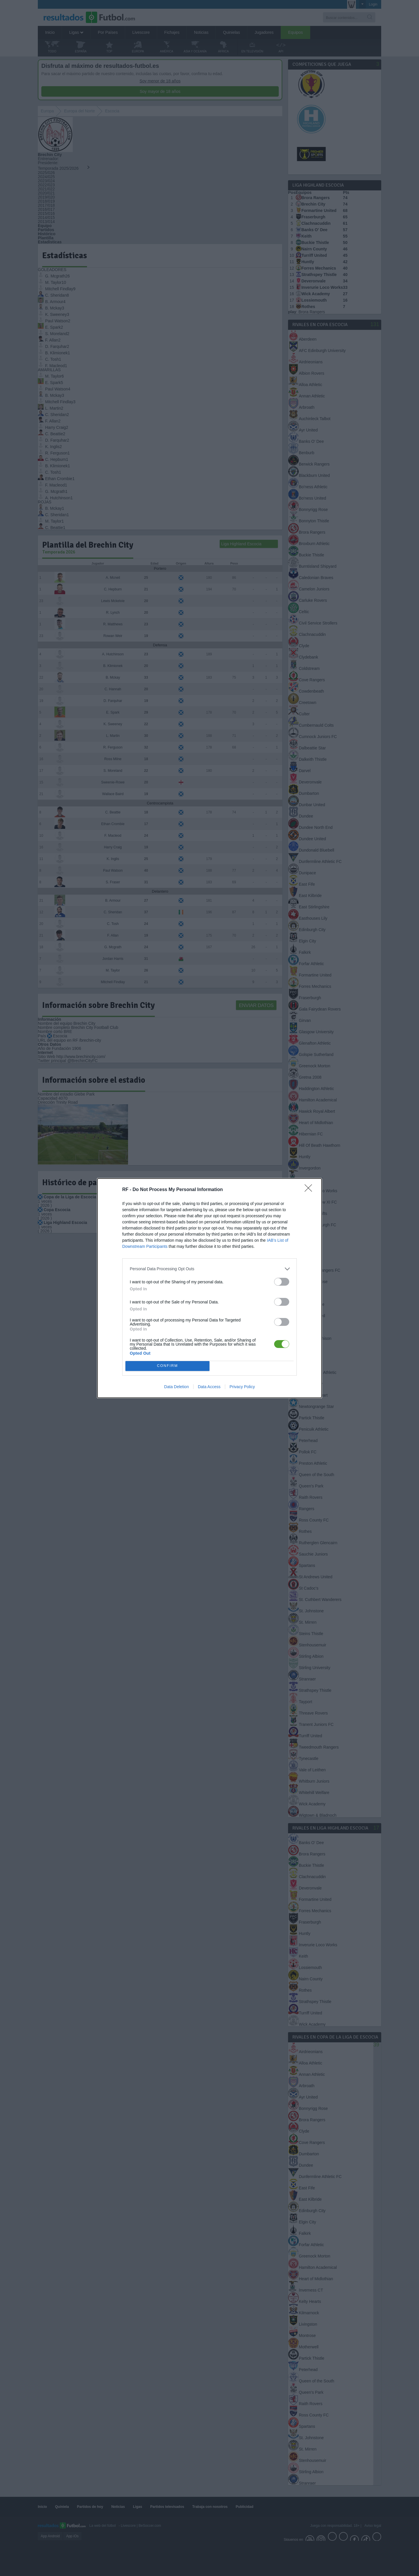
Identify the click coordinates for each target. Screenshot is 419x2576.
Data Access (209, 1386)
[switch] (281, 1282)
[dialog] (209, 1288)
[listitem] (209, 1269)
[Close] (310, 1189)
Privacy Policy (242, 1386)
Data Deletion (176, 1386)
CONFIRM (167, 1366)
